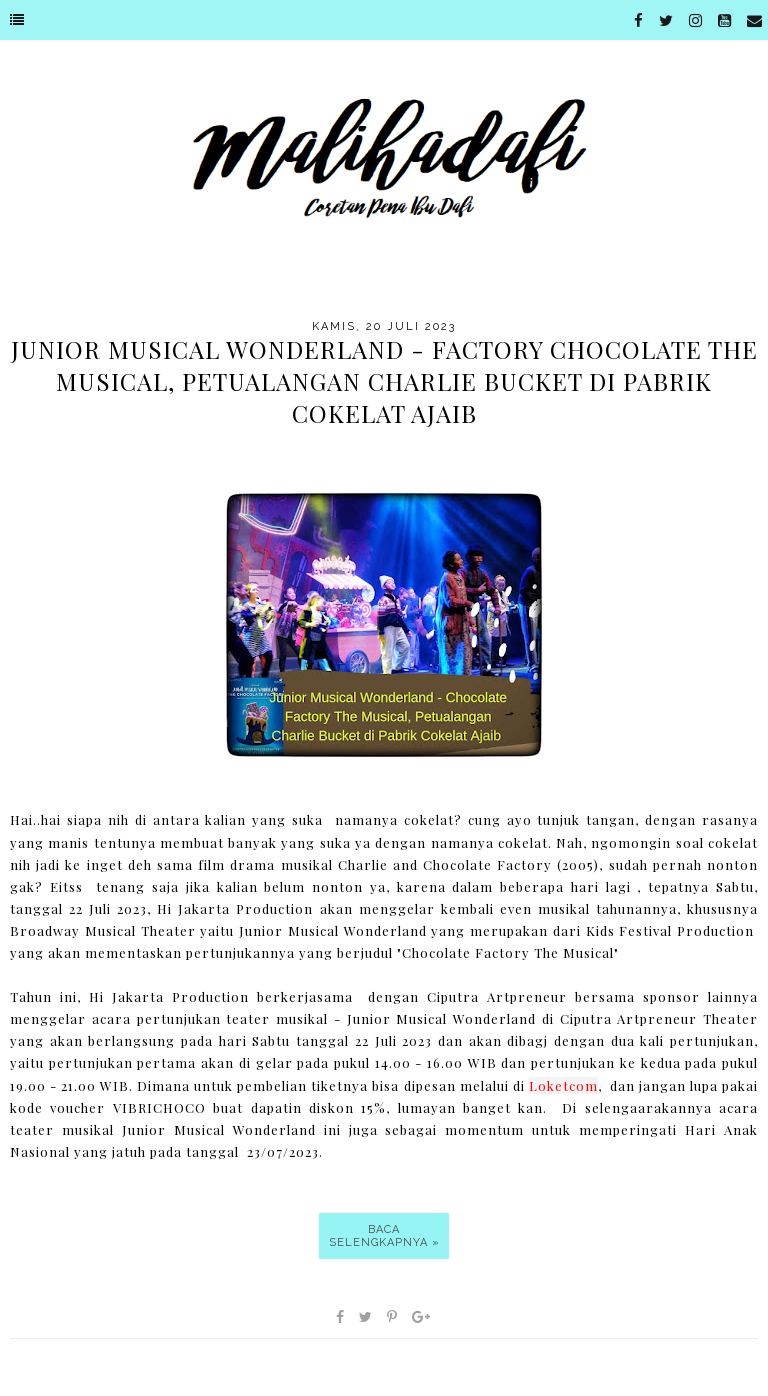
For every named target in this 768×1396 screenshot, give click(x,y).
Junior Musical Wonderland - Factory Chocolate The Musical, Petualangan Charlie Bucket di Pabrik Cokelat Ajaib (384, 381)
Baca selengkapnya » (384, 1236)
